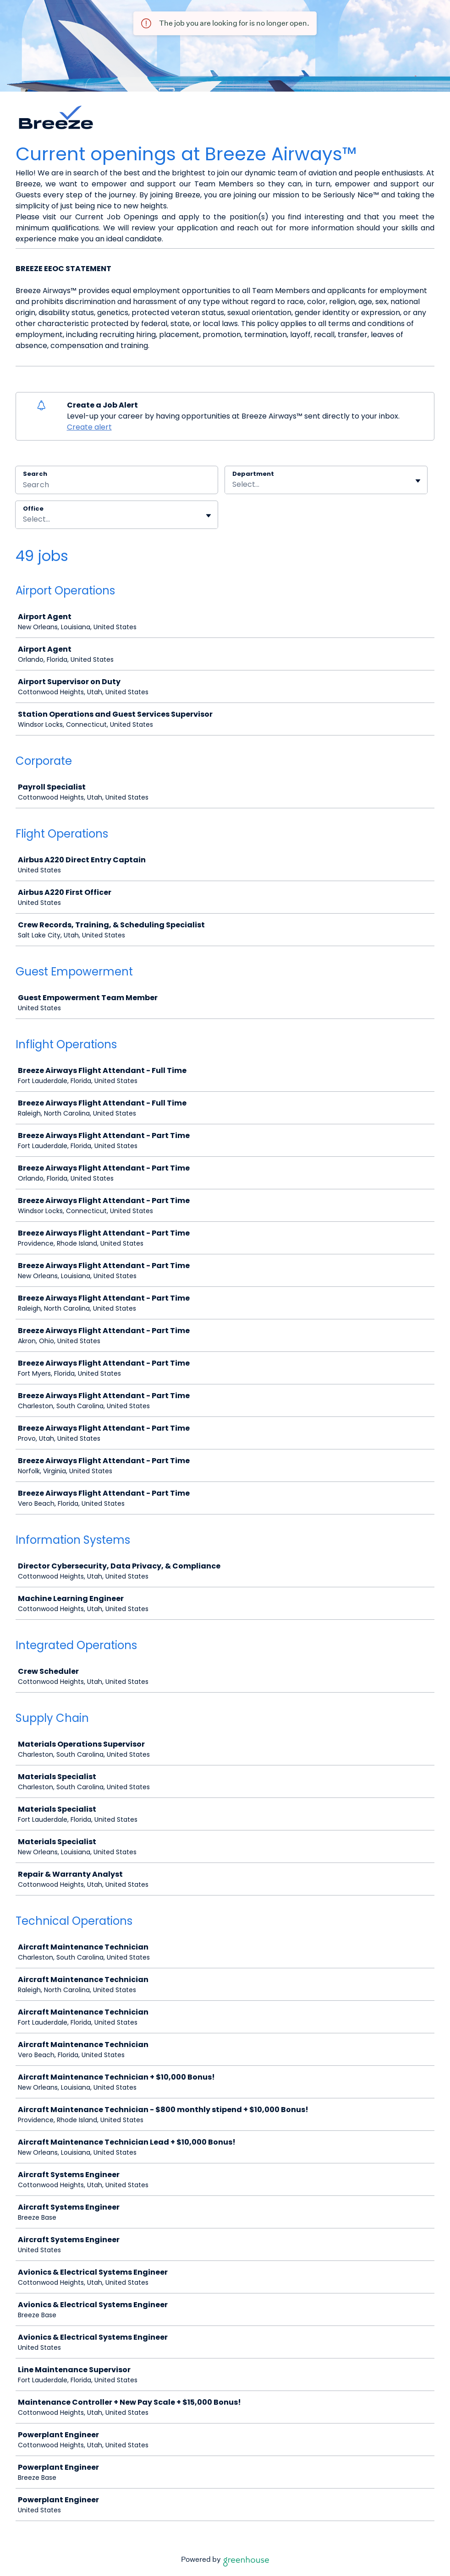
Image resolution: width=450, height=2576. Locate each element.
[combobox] (233, 484)
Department (253, 474)
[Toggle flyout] (417, 480)
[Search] (117, 486)
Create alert (89, 427)
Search (35, 473)
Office (33, 509)
